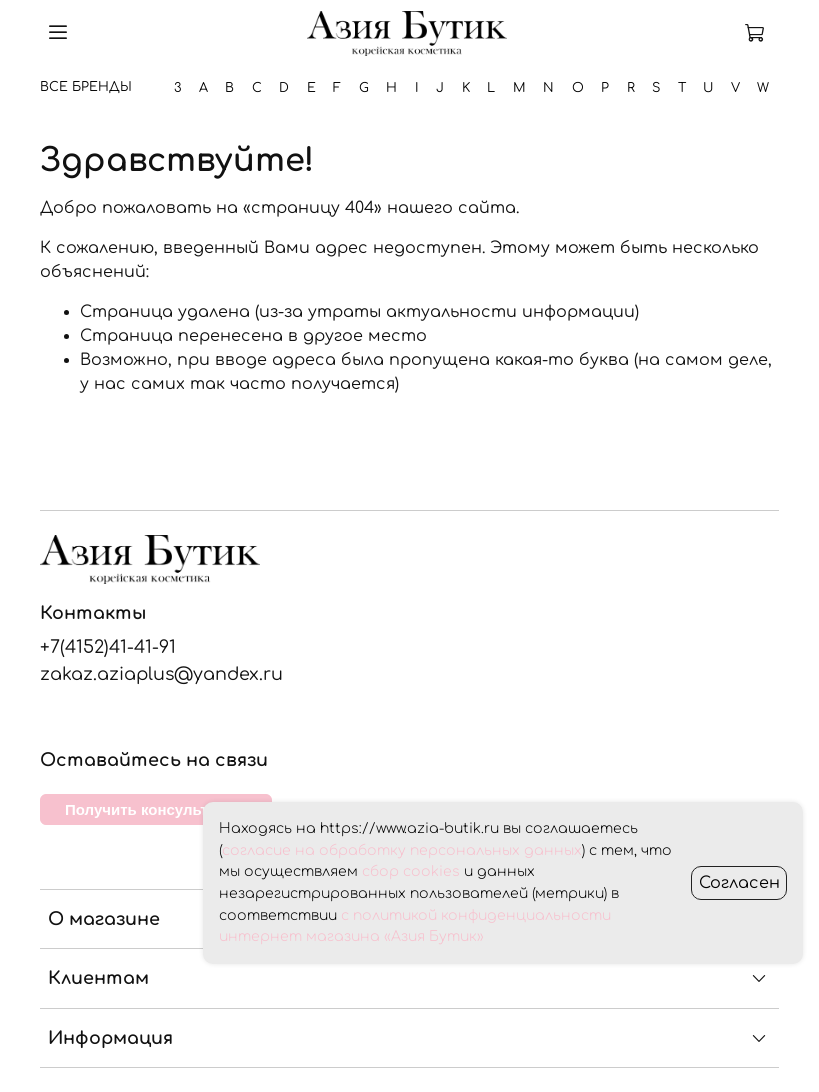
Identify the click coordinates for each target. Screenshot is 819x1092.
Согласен (739, 883)
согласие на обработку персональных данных (402, 850)
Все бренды (86, 87)
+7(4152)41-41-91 (108, 647)
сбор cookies (411, 871)
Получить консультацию (156, 809)
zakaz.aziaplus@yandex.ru (161, 674)
